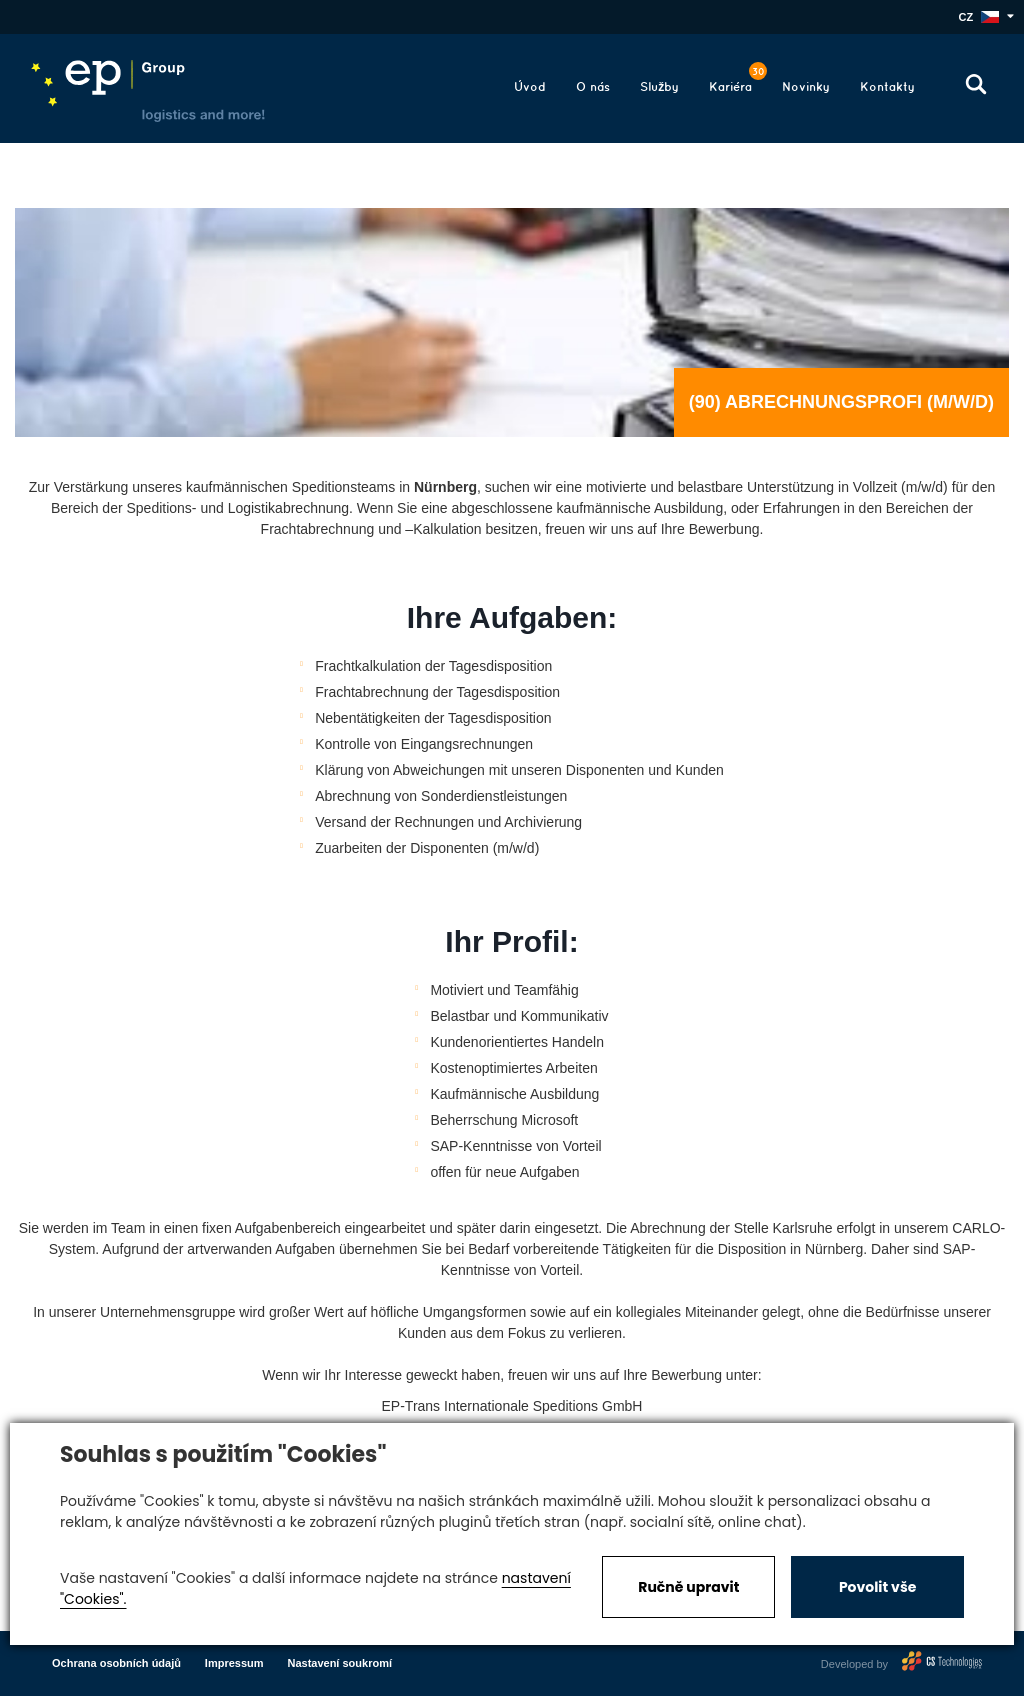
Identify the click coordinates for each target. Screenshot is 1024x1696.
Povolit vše (877, 1587)
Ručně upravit (688, 1587)
